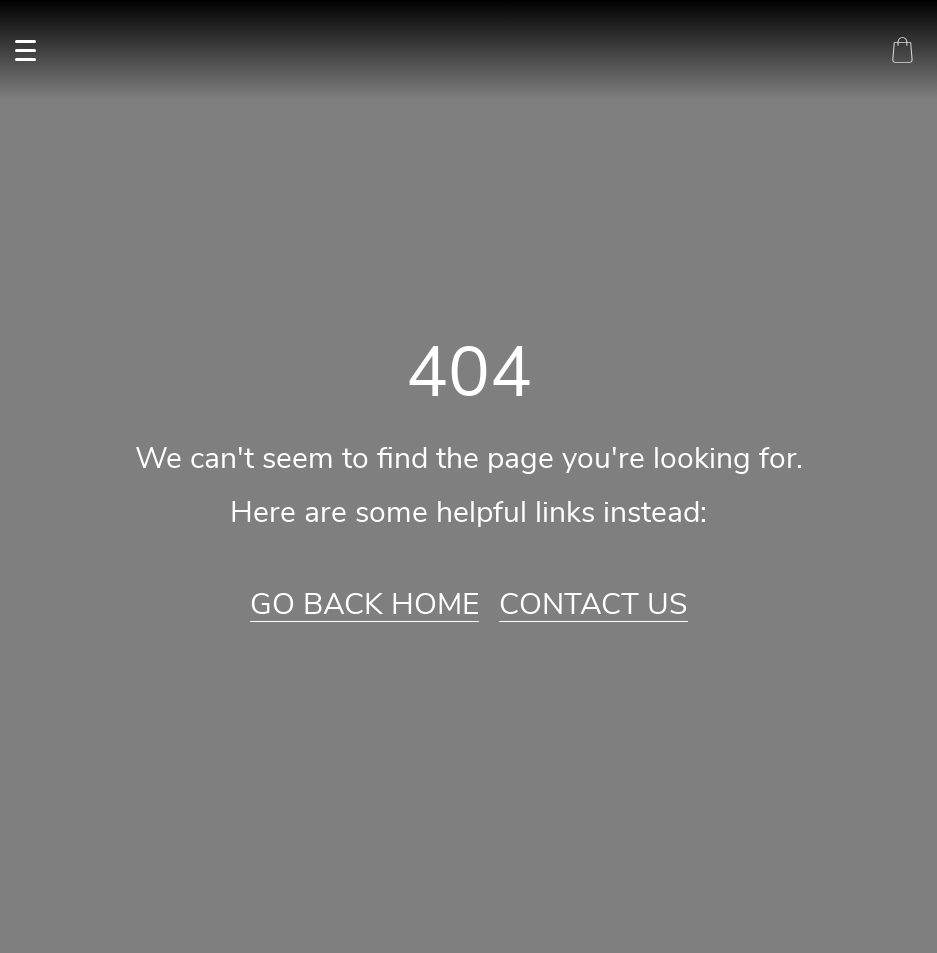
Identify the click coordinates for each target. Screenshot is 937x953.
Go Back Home (364, 605)
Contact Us (593, 605)
